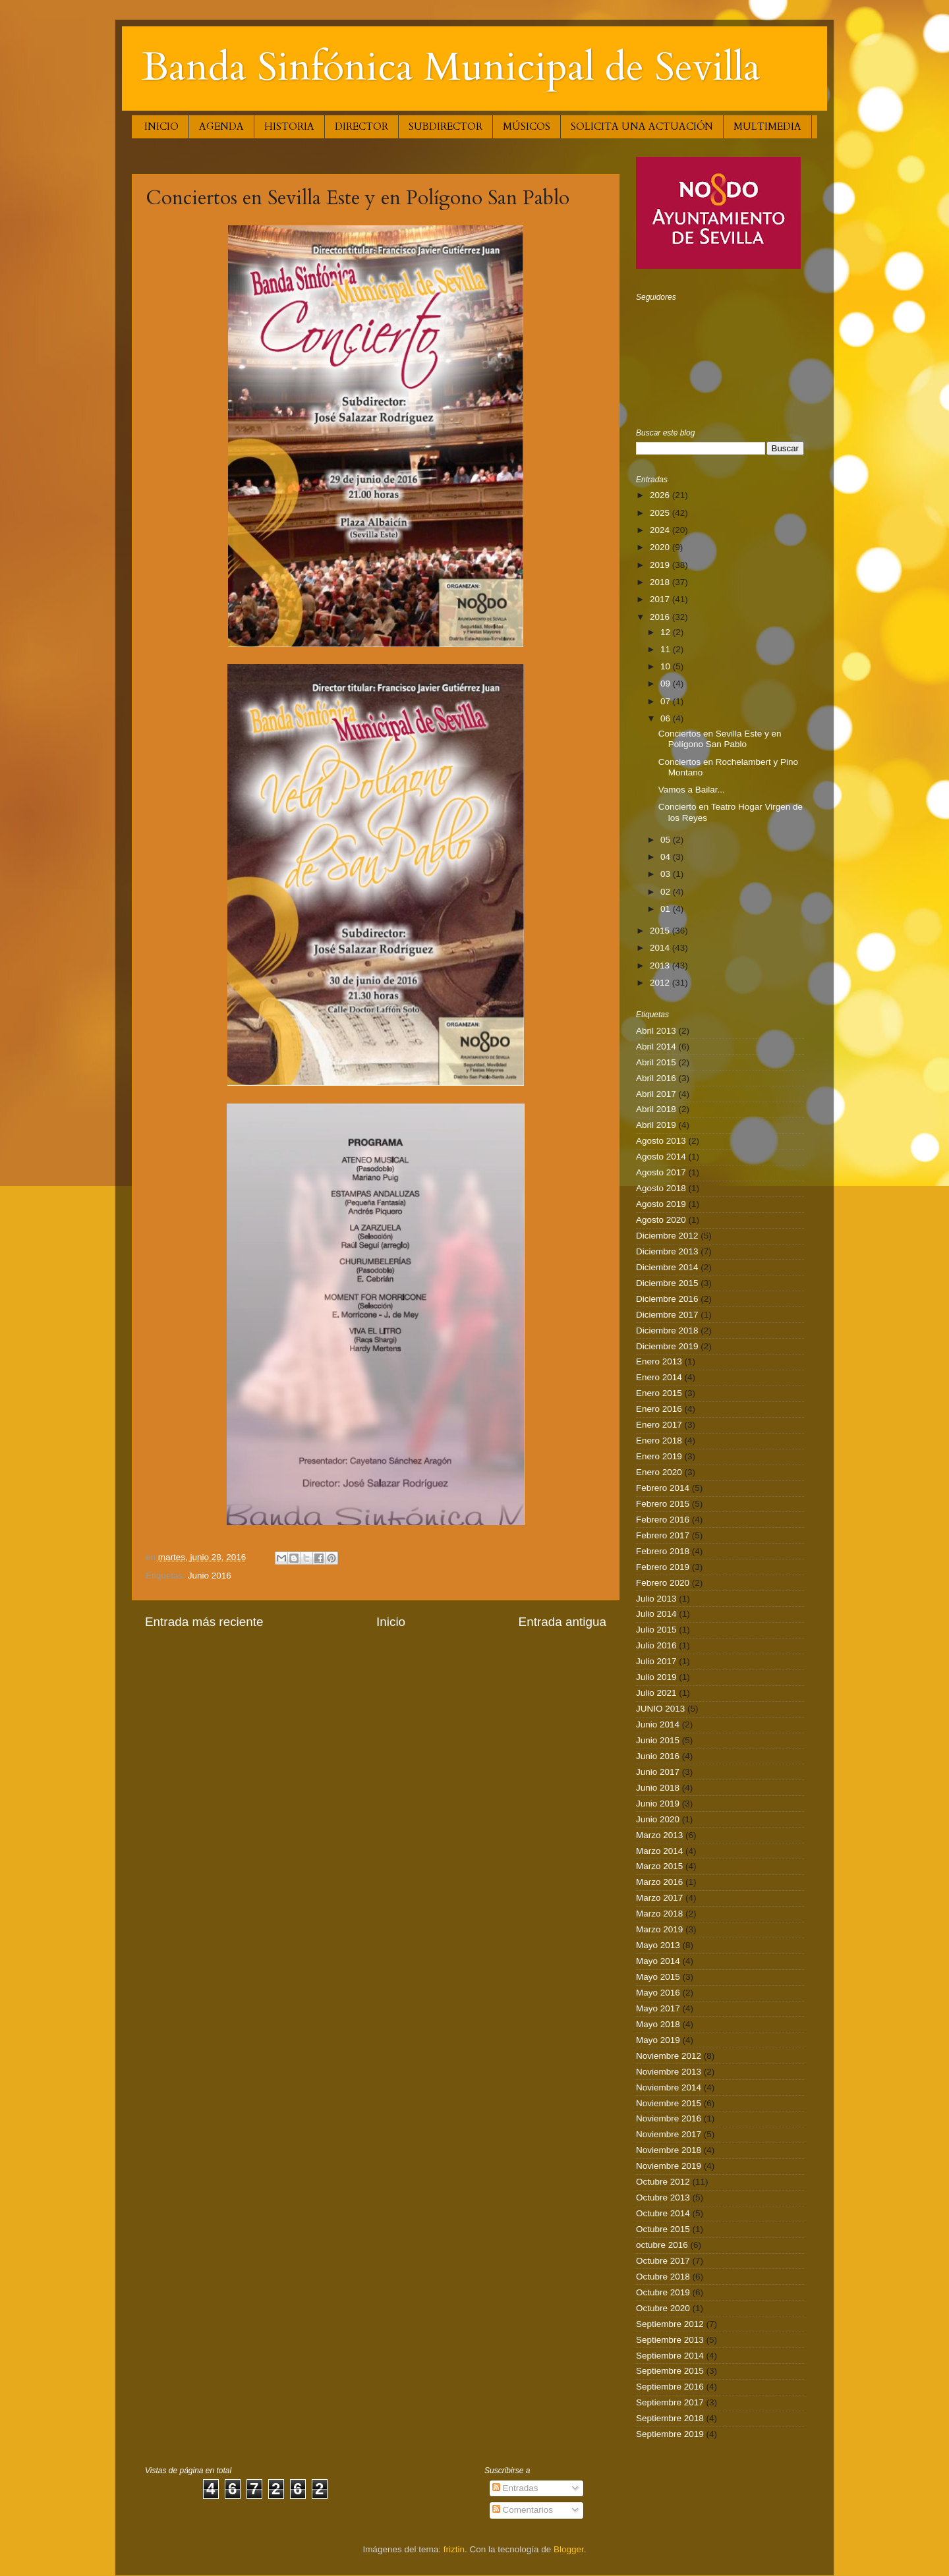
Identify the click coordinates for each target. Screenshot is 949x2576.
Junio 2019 (657, 1803)
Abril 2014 (656, 1046)
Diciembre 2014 (667, 1267)
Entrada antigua (562, 1622)
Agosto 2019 (661, 1204)
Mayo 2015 (658, 1977)
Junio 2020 (657, 1819)
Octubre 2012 (663, 2182)
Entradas (515, 2488)
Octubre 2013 (663, 2197)
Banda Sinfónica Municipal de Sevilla (451, 67)
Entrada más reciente (204, 1622)
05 (666, 840)
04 (666, 857)
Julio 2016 (656, 1645)
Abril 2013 (656, 1031)
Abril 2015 (656, 1062)
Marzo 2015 (659, 1866)
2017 (661, 599)
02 (666, 892)
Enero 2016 (659, 1409)
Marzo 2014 (659, 1851)
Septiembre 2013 (670, 2340)
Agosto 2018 (661, 1188)
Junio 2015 (657, 1740)
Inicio (390, 1622)
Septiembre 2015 (670, 2371)
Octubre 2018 (663, 2277)
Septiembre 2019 (670, 2434)
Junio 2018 (657, 1788)
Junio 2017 (657, 1772)
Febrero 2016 (662, 1520)
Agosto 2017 (661, 1172)
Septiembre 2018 (670, 2418)
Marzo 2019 (659, 1929)
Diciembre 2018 (667, 1330)
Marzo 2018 (659, 1913)
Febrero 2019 (662, 1567)
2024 (661, 530)
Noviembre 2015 (668, 2103)
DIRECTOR (361, 126)
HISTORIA (289, 126)
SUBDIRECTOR (445, 126)
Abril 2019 (656, 1125)
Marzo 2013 (659, 1835)
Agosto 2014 (661, 1157)
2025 (661, 513)
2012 (661, 983)
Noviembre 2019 (668, 2166)
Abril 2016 (656, 1078)
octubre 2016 (662, 2245)
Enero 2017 (659, 1425)
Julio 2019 (656, 1677)
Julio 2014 (656, 1614)
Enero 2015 (659, 1393)
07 (666, 701)
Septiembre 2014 (670, 2356)
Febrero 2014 (662, 1488)
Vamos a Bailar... (691, 790)
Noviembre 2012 (668, 2056)
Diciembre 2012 (667, 1236)
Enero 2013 (659, 1361)
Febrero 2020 (662, 1583)
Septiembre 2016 (670, 2387)
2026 (661, 495)
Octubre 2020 (663, 2308)
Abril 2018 (656, 1109)
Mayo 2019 (658, 2040)
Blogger (569, 2549)
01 (666, 909)
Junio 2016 (209, 1576)
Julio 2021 (656, 1693)
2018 (661, 582)
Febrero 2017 (662, 1535)
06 (666, 718)
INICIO (161, 126)
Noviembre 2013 (668, 2072)
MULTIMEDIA (767, 126)
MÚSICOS (526, 126)
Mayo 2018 (658, 2024)
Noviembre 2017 (668, 2134)
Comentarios (522, 2510)
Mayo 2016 (658, 1993)
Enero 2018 (659, 1440)
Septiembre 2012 (670, 2324)
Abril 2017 (656, 1094)
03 (666, 874)
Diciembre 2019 (667, 1346)
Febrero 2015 (662, 1504)
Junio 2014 (657, 1724)
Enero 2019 (659, 1456)
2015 (661, 931)
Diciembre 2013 (667, 1251)
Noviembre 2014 (668, 2087)
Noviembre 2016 (668, 2118)
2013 (661, 965)
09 (666, 683)
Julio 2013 (656, 1599)
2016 (661, 617)
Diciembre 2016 (667, 1299)
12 (666, 632)
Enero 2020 (659, 1472)
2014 (661, 948)
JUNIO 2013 (660, 1709)
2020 (661, 547)
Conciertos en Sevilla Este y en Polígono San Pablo (720, 739)
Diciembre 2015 (667, 1283)
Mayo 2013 (658, 1945)
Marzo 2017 (659, 1898)
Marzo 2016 (659, 1882)
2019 (661, 565)
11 (666, 649)
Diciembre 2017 (667, 1315)
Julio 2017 (656, 1661)
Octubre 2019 (663, 2292)
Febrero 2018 (662, 1551)
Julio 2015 (656, 1630)
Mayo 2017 (658, 2008)
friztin (454, 2549)
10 (666, 666)
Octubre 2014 (663, 2213)
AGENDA (221, 126)
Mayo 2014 (658, 1961)
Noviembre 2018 (668, 2150)
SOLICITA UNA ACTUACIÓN (642, 126)
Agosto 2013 (661, 1141)
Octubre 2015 (663, 2229)
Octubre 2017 (663, 2261)
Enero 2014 (659, 1377)
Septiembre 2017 (670, 2402)
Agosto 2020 (661, 1220)
